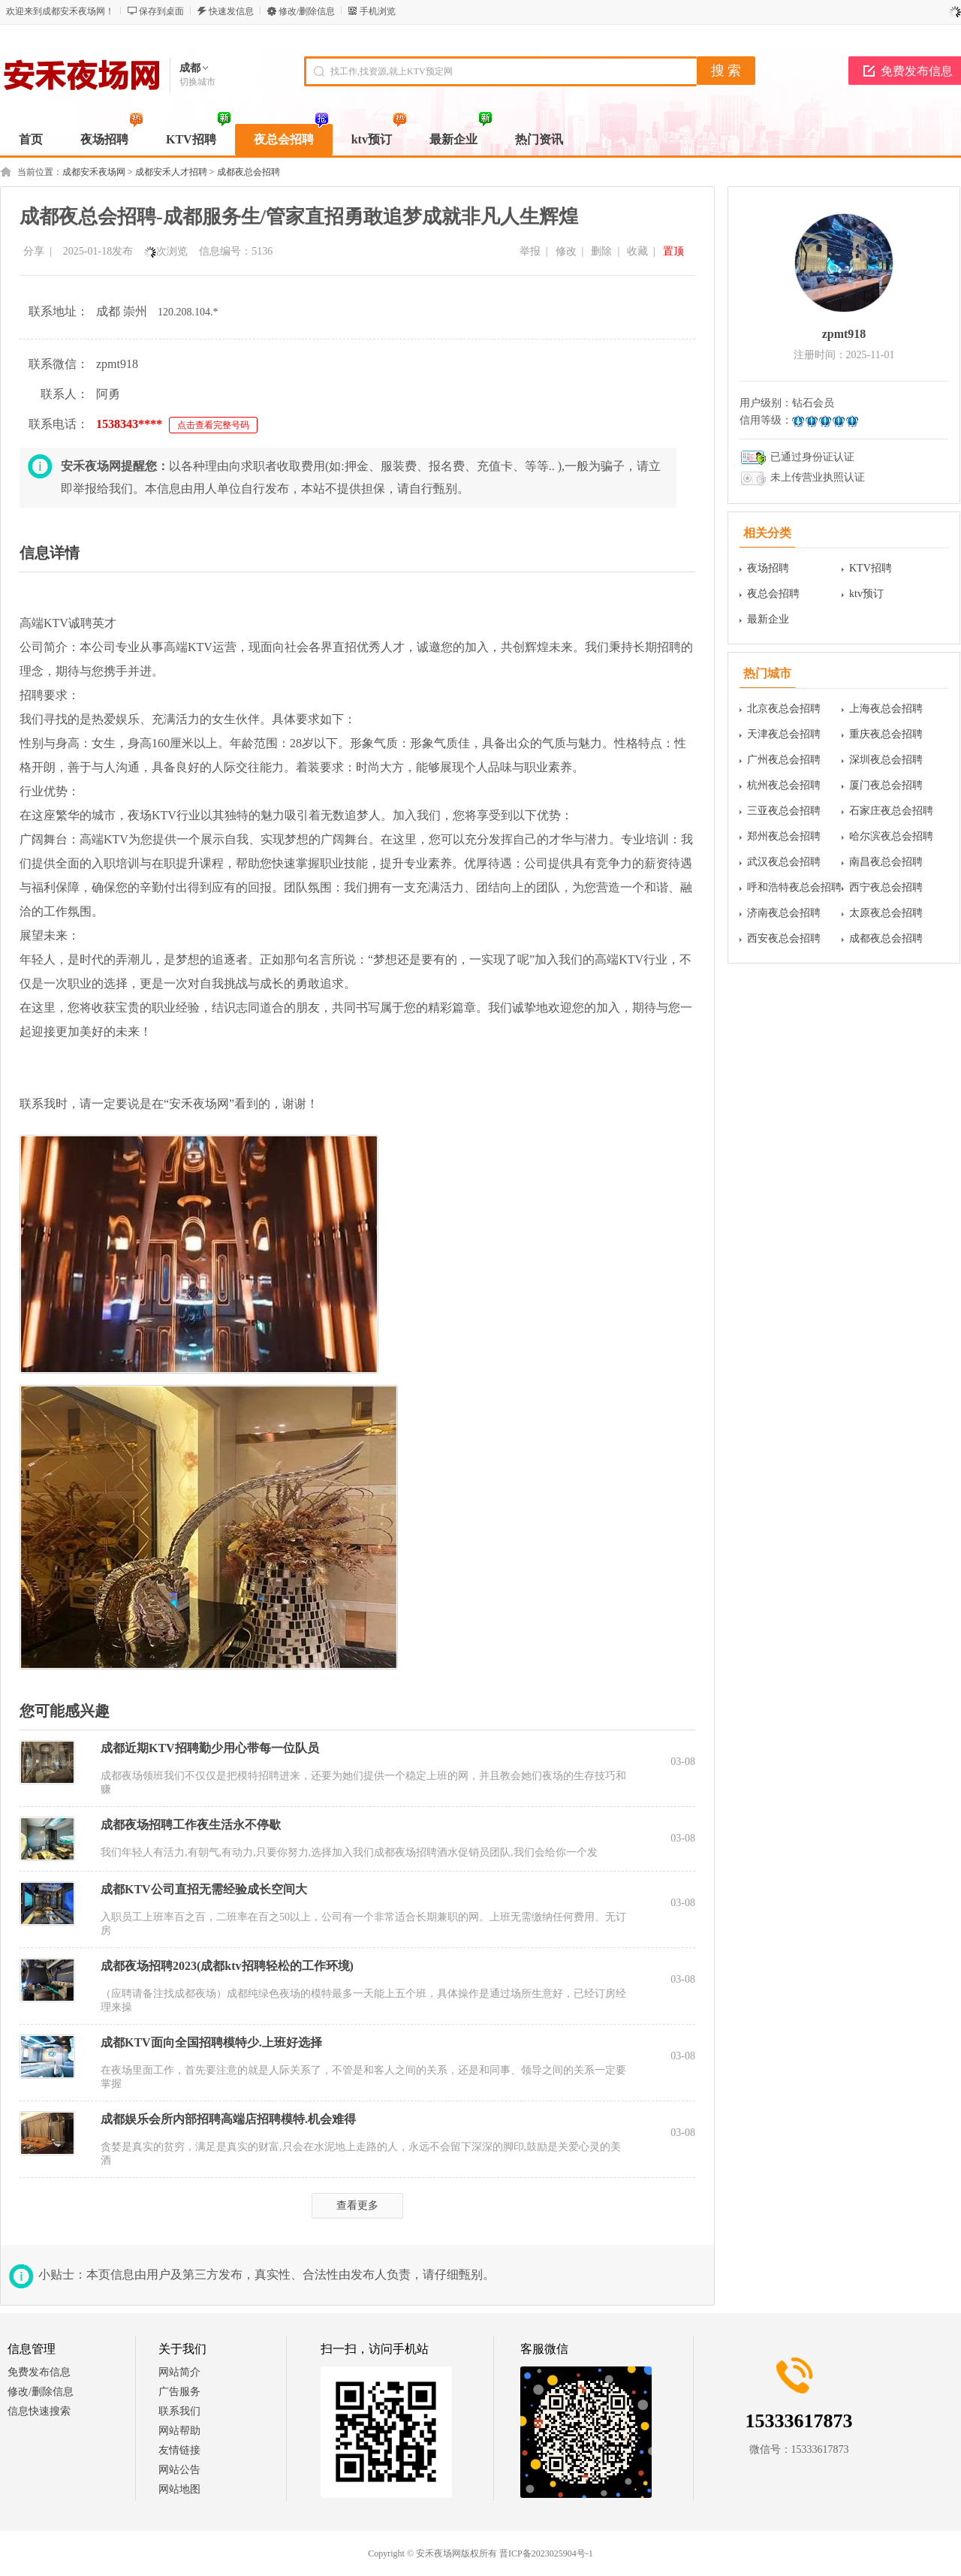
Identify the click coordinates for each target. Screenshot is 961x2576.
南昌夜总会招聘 (886, 861)
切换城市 (197, 82)
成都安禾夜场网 (93, 172)
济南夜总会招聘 (784, 912)
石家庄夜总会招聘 (891, 810)
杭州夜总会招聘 (784, 785)
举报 (530, 251)
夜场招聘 (768, 568)
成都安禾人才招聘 (171, 172)
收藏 (637, 251)
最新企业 (768, 619)
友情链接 (179, 2450)
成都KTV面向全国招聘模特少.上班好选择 (211, 2042)
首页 (31, 139)
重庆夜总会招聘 (886, 734)
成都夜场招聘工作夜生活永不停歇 (191, 1824)
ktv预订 (866, 593)
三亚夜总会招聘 (784, 810)
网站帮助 (179, 2430)
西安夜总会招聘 (784, 938)
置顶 (673, 251)
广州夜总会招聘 (784, 759)
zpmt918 (844, 333)
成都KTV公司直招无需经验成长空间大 (204, 1889)
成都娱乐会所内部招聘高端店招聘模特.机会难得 (228, 2119)
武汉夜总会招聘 (784, 861)
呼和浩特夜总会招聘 (794, 887)
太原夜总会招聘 (886, 912)
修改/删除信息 (307, 11)
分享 (33, 251)
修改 (566, 251)
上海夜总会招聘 (886, 708)
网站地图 (179, 2489)
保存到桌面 (161, 11)
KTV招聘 (870, 568)
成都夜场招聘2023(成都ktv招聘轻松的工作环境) (227, 1965)
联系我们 (179, 2411)
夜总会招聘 (773, 593)
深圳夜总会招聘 (886, 759)
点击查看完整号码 (213, 425)
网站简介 (179, 2372)
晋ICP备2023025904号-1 (546, 2553)
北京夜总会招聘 (784, 708)
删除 (601, 251)
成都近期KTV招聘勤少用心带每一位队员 (210, 1748)
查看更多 (357, 2205)
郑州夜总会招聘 (784, 836)
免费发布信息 (39, 2372)
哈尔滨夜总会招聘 (891, 836)
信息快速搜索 (39, 2411)
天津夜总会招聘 (784, 734)
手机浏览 (378, 11)
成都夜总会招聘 (248, 172)
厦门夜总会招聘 (886, 785)
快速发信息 (231, 11)
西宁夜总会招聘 (886, 887)
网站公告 (179, 2469)
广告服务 (179, 2391)
